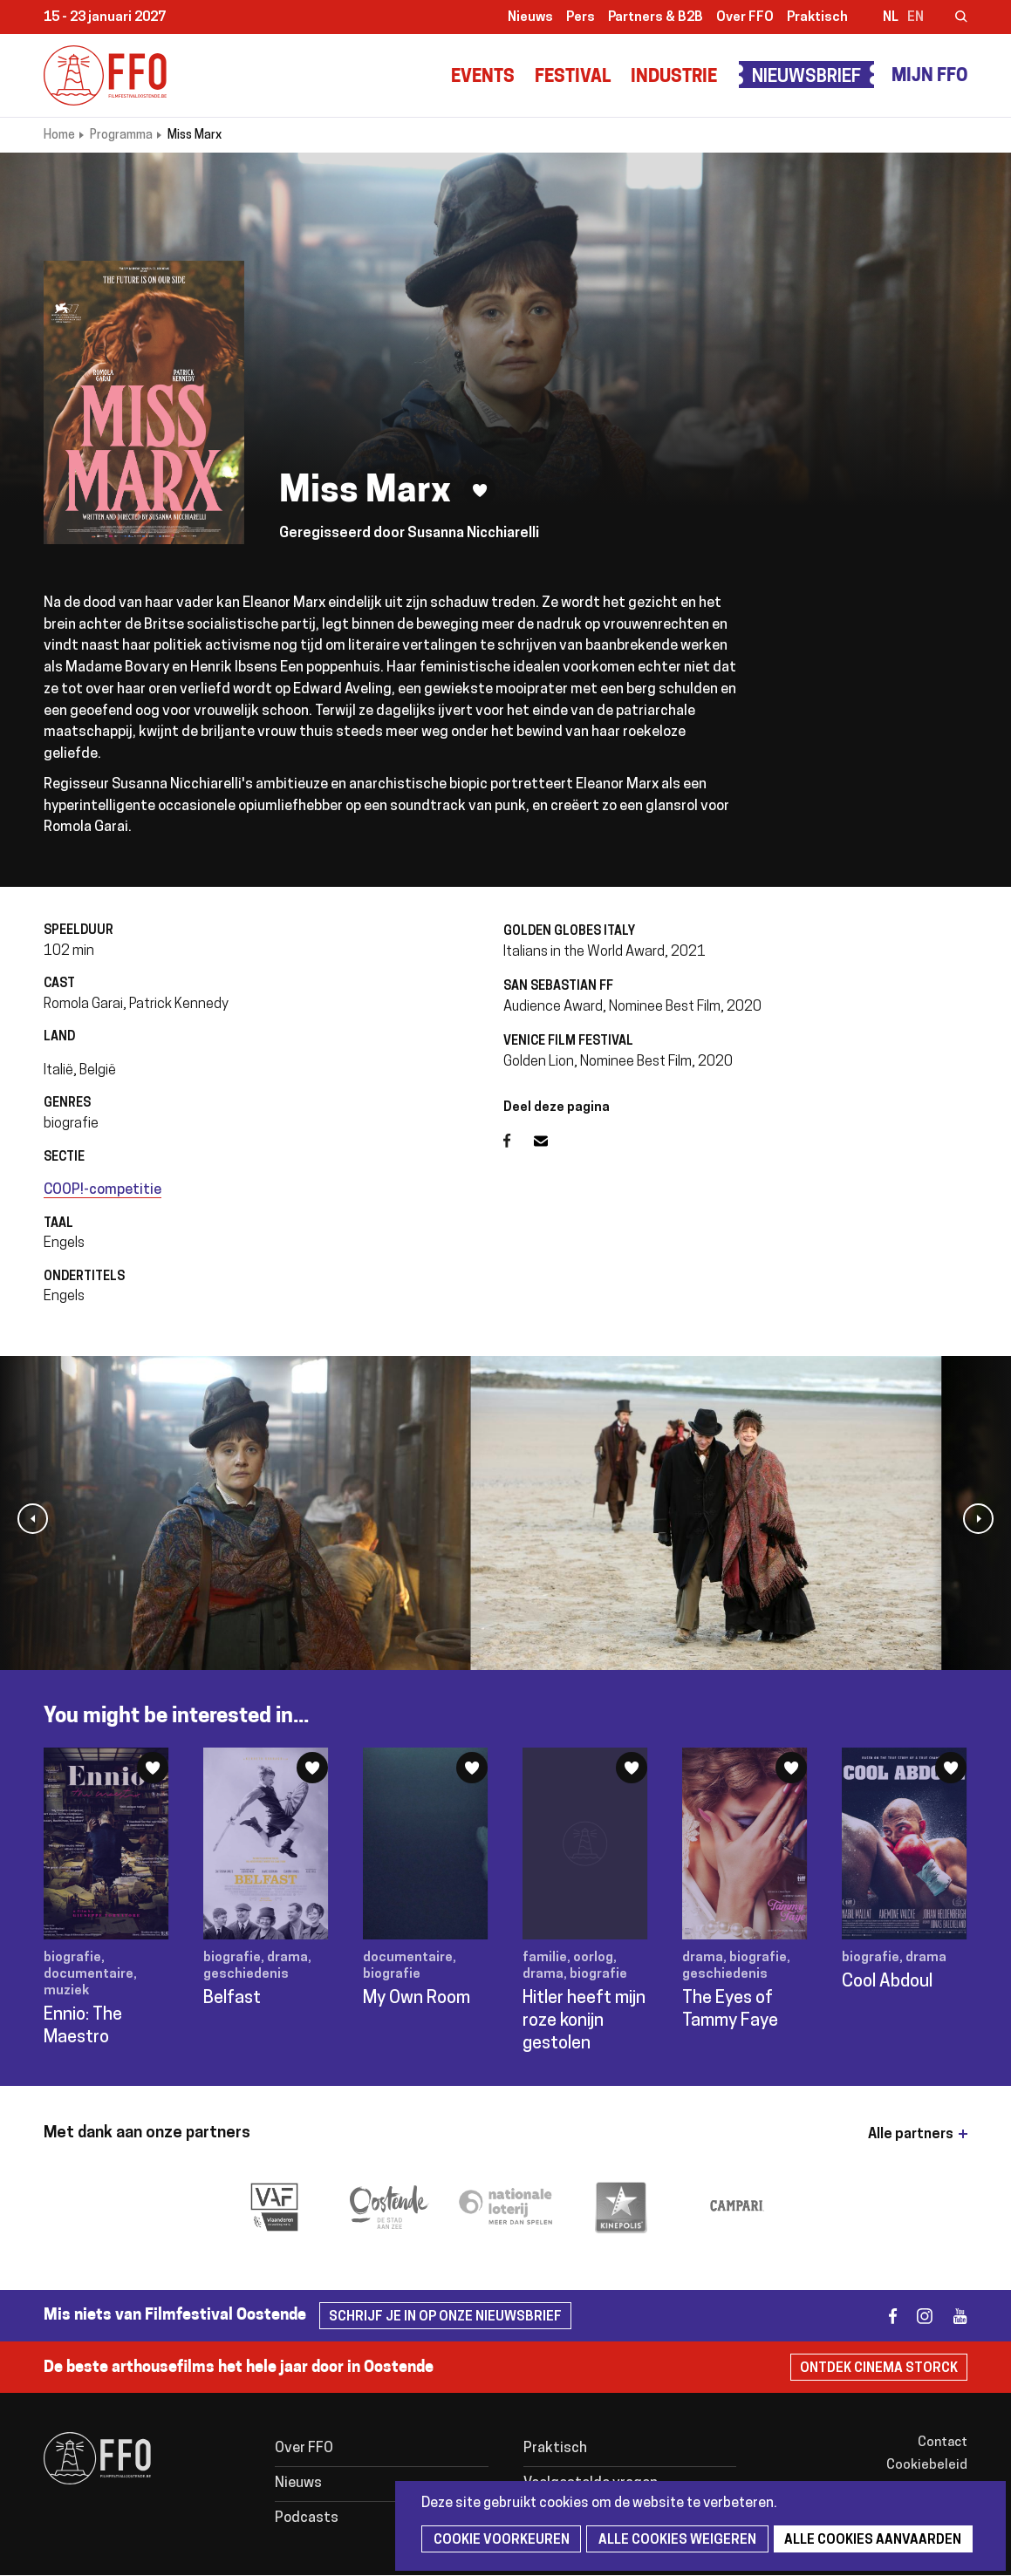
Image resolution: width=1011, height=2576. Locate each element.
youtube (952, 2315)
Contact (942, 2443)
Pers (580, 17)
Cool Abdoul (887, 1982)
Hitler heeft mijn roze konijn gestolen (584, 2021)
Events (483, 77)
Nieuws (530, 17)
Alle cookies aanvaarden (864, 2540)
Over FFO (745, 17)
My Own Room (416, 1998)
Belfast (232, 1998)
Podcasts (306, 2518)
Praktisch (817, 17)
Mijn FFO (929, 76)
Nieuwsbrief (806, 77)
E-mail (551, 1140)
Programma (121, 135)
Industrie (674, 77)
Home (59, 135)
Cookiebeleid (926, 2465)
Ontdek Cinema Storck (879, 2368)
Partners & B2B (655, 17)
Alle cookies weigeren (672, 2540)
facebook (882, 2315)
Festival (573, 77)
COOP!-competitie (102, 1190)
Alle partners (910, 2135)
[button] (32, 1518)
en (915, 17)
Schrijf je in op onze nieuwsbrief (445, 2317)
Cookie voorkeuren (499, 2540)
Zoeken (949, 18)
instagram (917, 2315)
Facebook (518, 1140)
